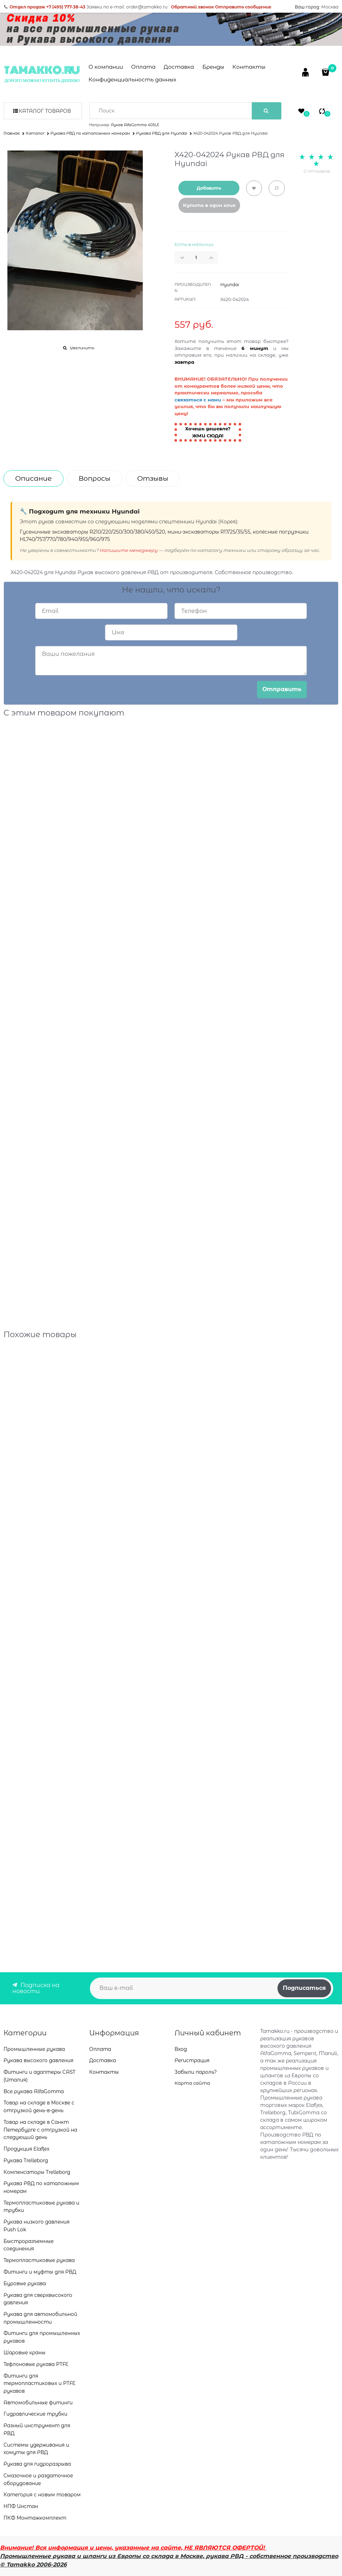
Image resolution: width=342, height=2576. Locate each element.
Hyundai (229, 284)
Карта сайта (192, 2083)
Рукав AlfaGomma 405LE (135, 125)
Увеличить (82, 347)
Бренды (213, 66)
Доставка (179, 66)
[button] (213, 257)
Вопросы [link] (94, 478)
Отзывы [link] (152, 478)
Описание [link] (33, 478)
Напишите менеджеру (128, 550)
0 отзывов (317, 171)
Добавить (209, 188)
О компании (105, 66)
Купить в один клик (209, 205)
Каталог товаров (45, 111)
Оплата (143, 66)
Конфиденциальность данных (132, 79)
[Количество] (196, 257)
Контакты (248, 66)
